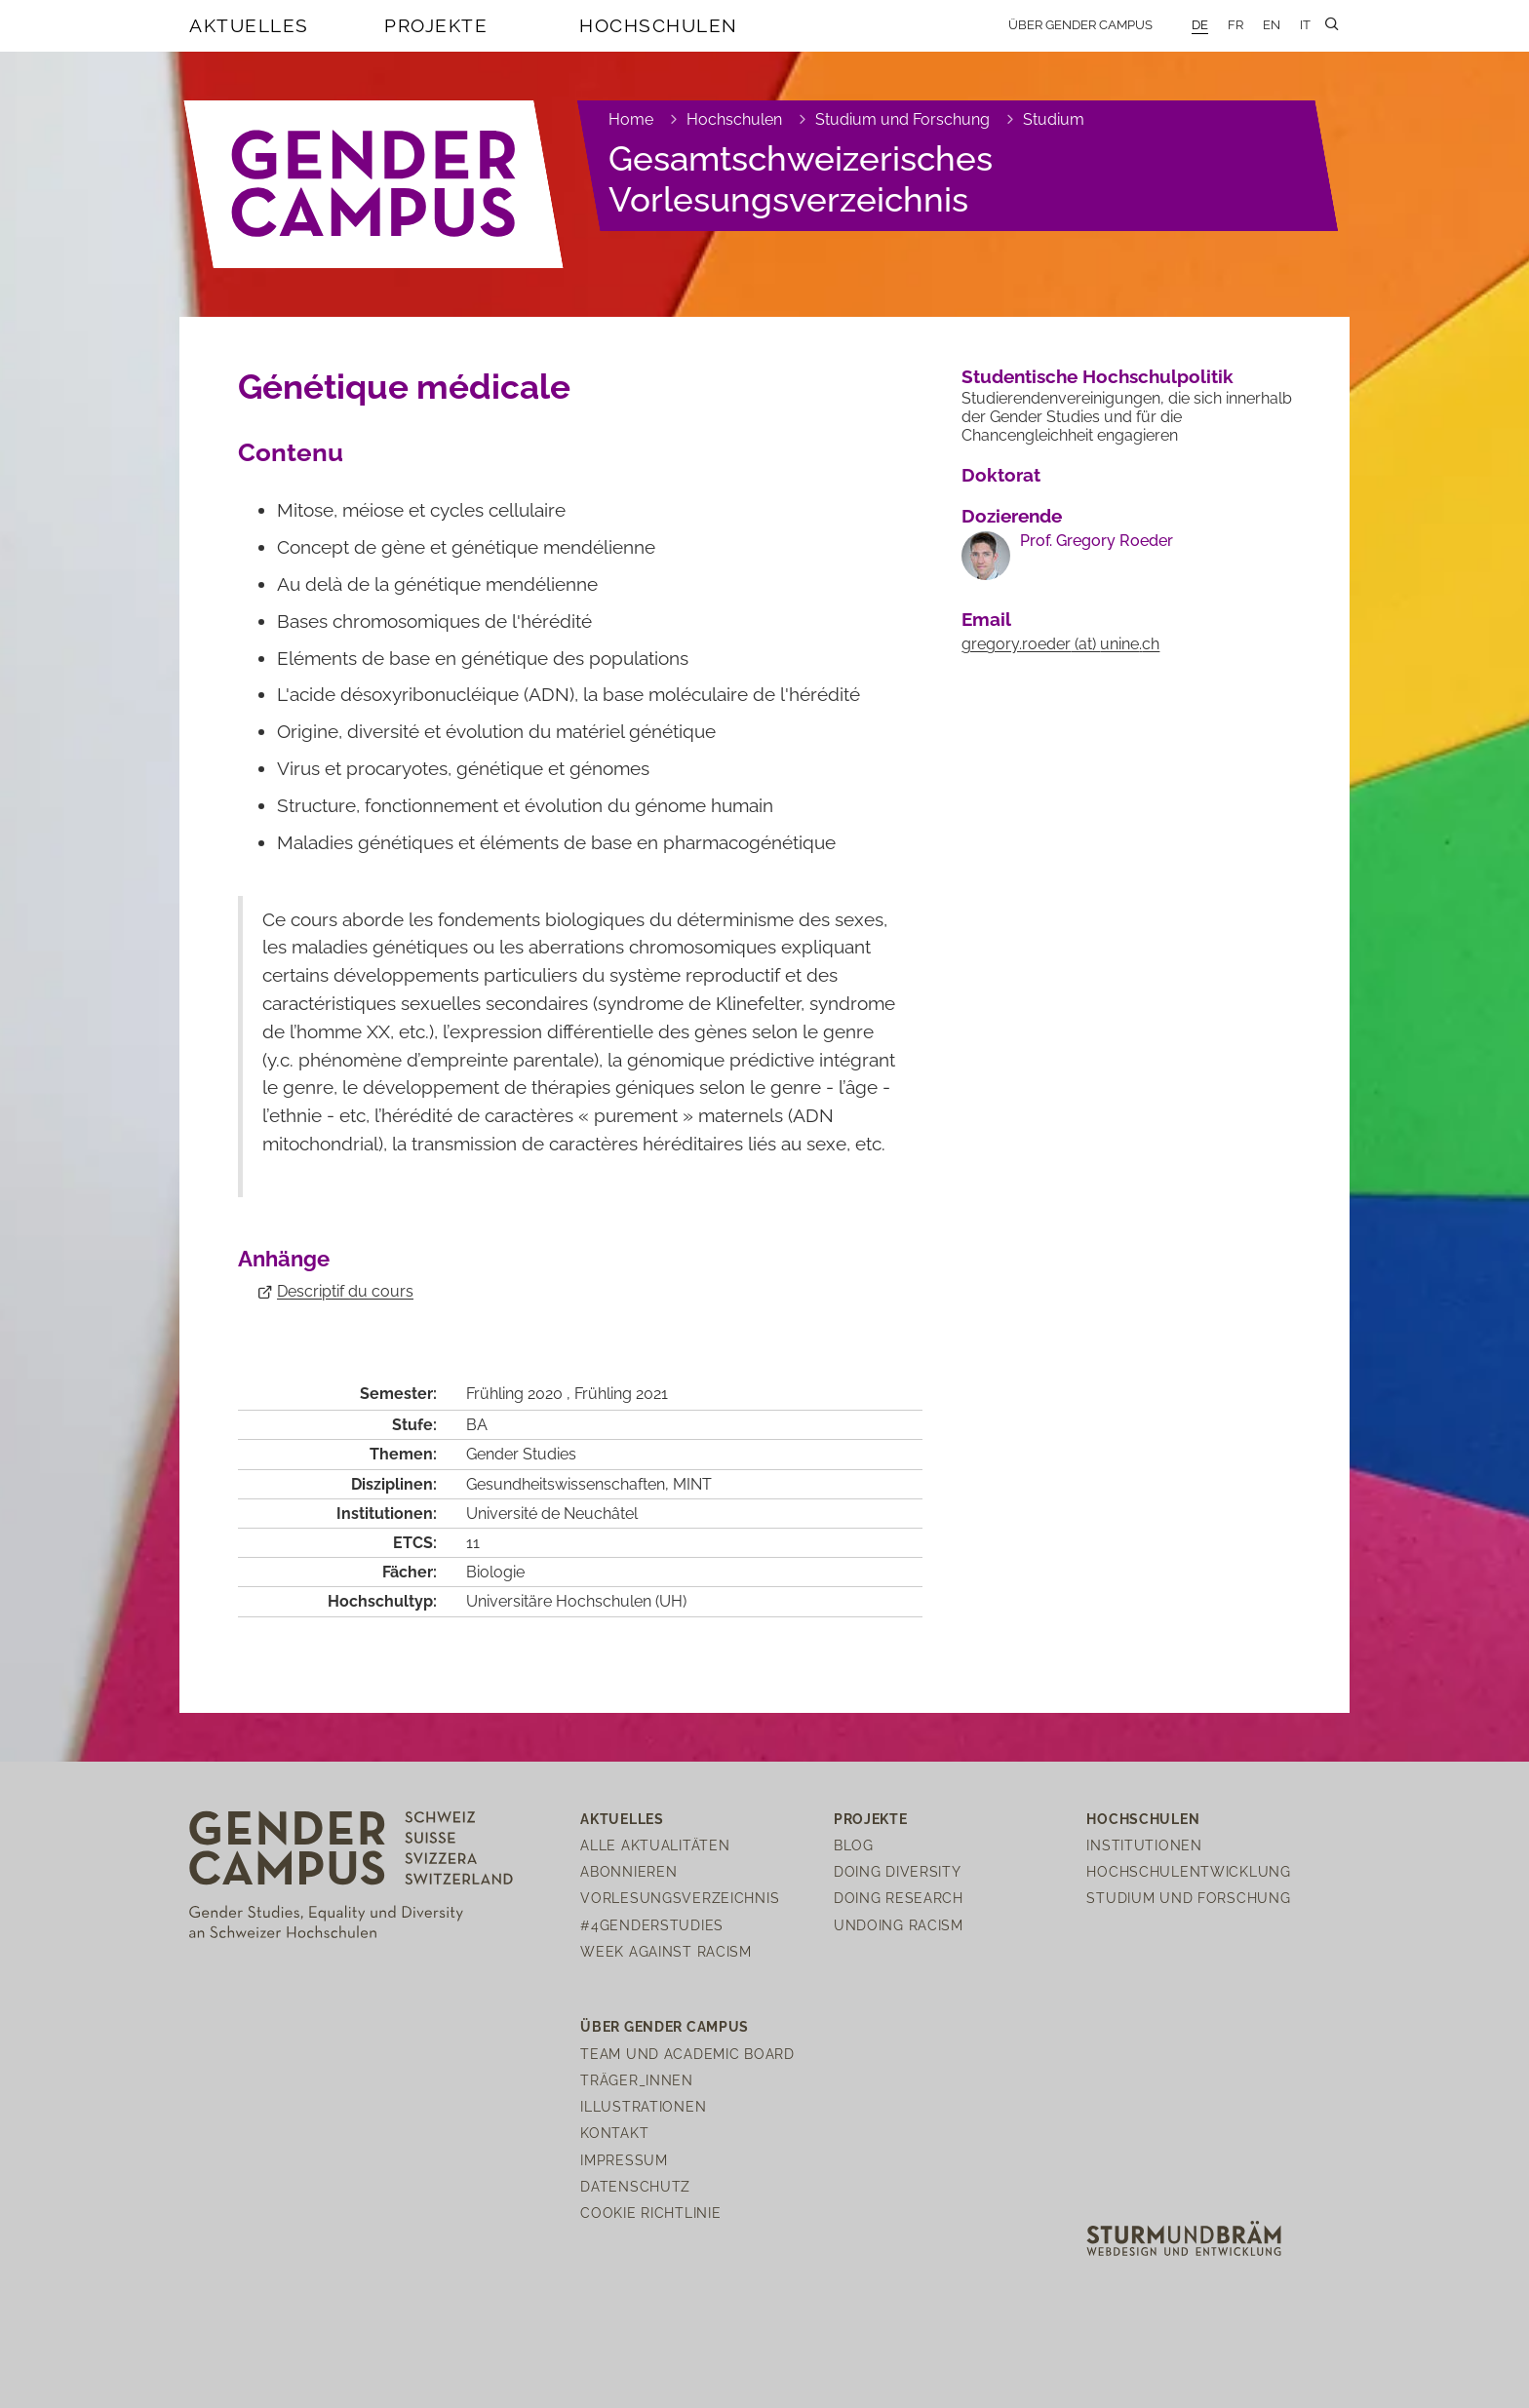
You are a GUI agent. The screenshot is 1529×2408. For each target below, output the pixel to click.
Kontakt (614, 2132)
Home (630, 119)
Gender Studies (521, 1454)
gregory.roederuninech (1060, 644)
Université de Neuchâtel (552, 1513)
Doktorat (1000, 474)
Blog (854, 1845)
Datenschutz (635, 2186)
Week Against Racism (666, 1951)
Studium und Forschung (902, 119)
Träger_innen (636, 2080)
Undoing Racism (898, 1925)
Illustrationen (643, 2106)
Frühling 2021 (621, 1393)
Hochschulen (658, 25)
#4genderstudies (652, 1925)
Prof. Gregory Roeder (1096, 540)
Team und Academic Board (687, 2053)
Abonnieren (628, 1871)
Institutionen (1143, 1845)
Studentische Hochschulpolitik (1097, 376)
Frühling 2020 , (520, 1393)
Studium (1053, 119)
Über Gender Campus (1080, 25)
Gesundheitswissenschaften (565, 1484)
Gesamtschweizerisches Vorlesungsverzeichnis (800, 178)
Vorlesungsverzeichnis (679, 1897)
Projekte (436, 25)
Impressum (623, 2160)
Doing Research (898, 1897)
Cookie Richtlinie (650, 2212)
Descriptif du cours (345, 1291)
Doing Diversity (897, 1871)
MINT (692, 1484)
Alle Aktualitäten (654, 1845)
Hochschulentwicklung (1188, 1871)
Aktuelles (249, 25)
